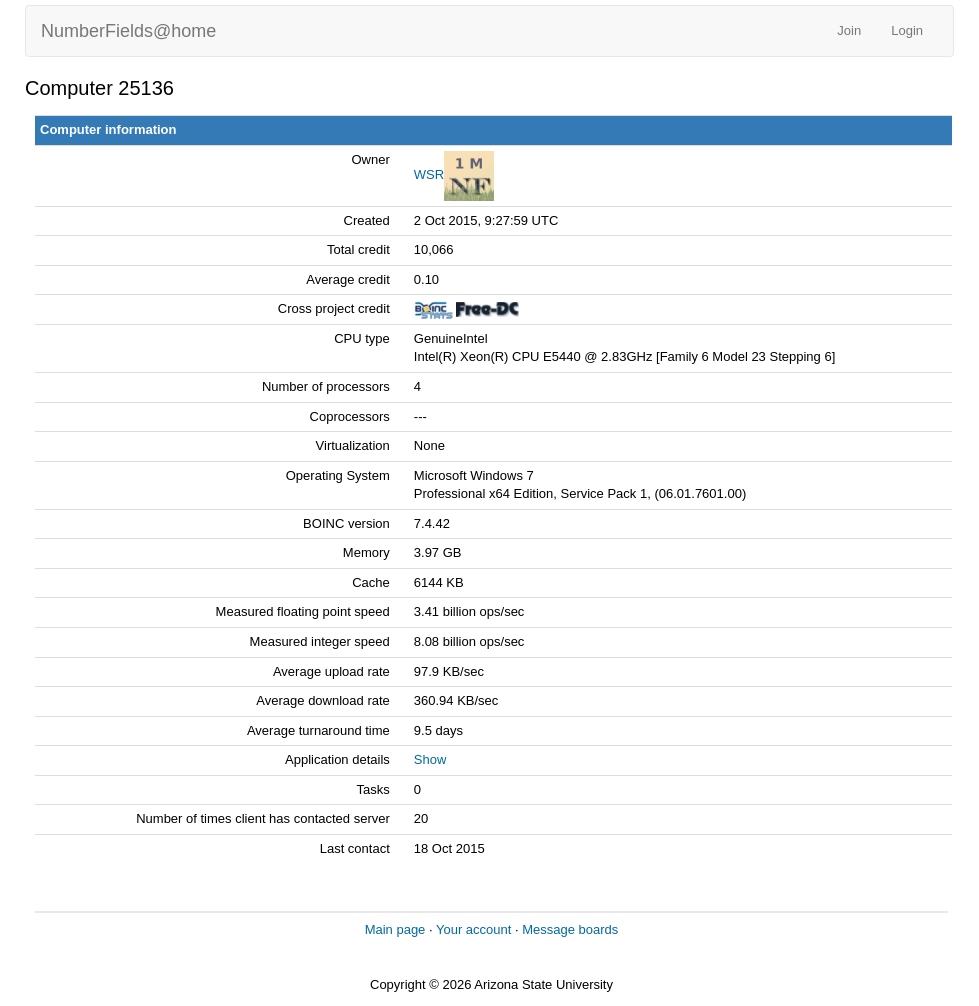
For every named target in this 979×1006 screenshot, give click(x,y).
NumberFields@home (128, 31)
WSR (429, 174)
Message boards (570, 929)
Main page (395, 929)
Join (849, 30)
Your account (473, 929)
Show (430, 759)
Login (907, 30)
